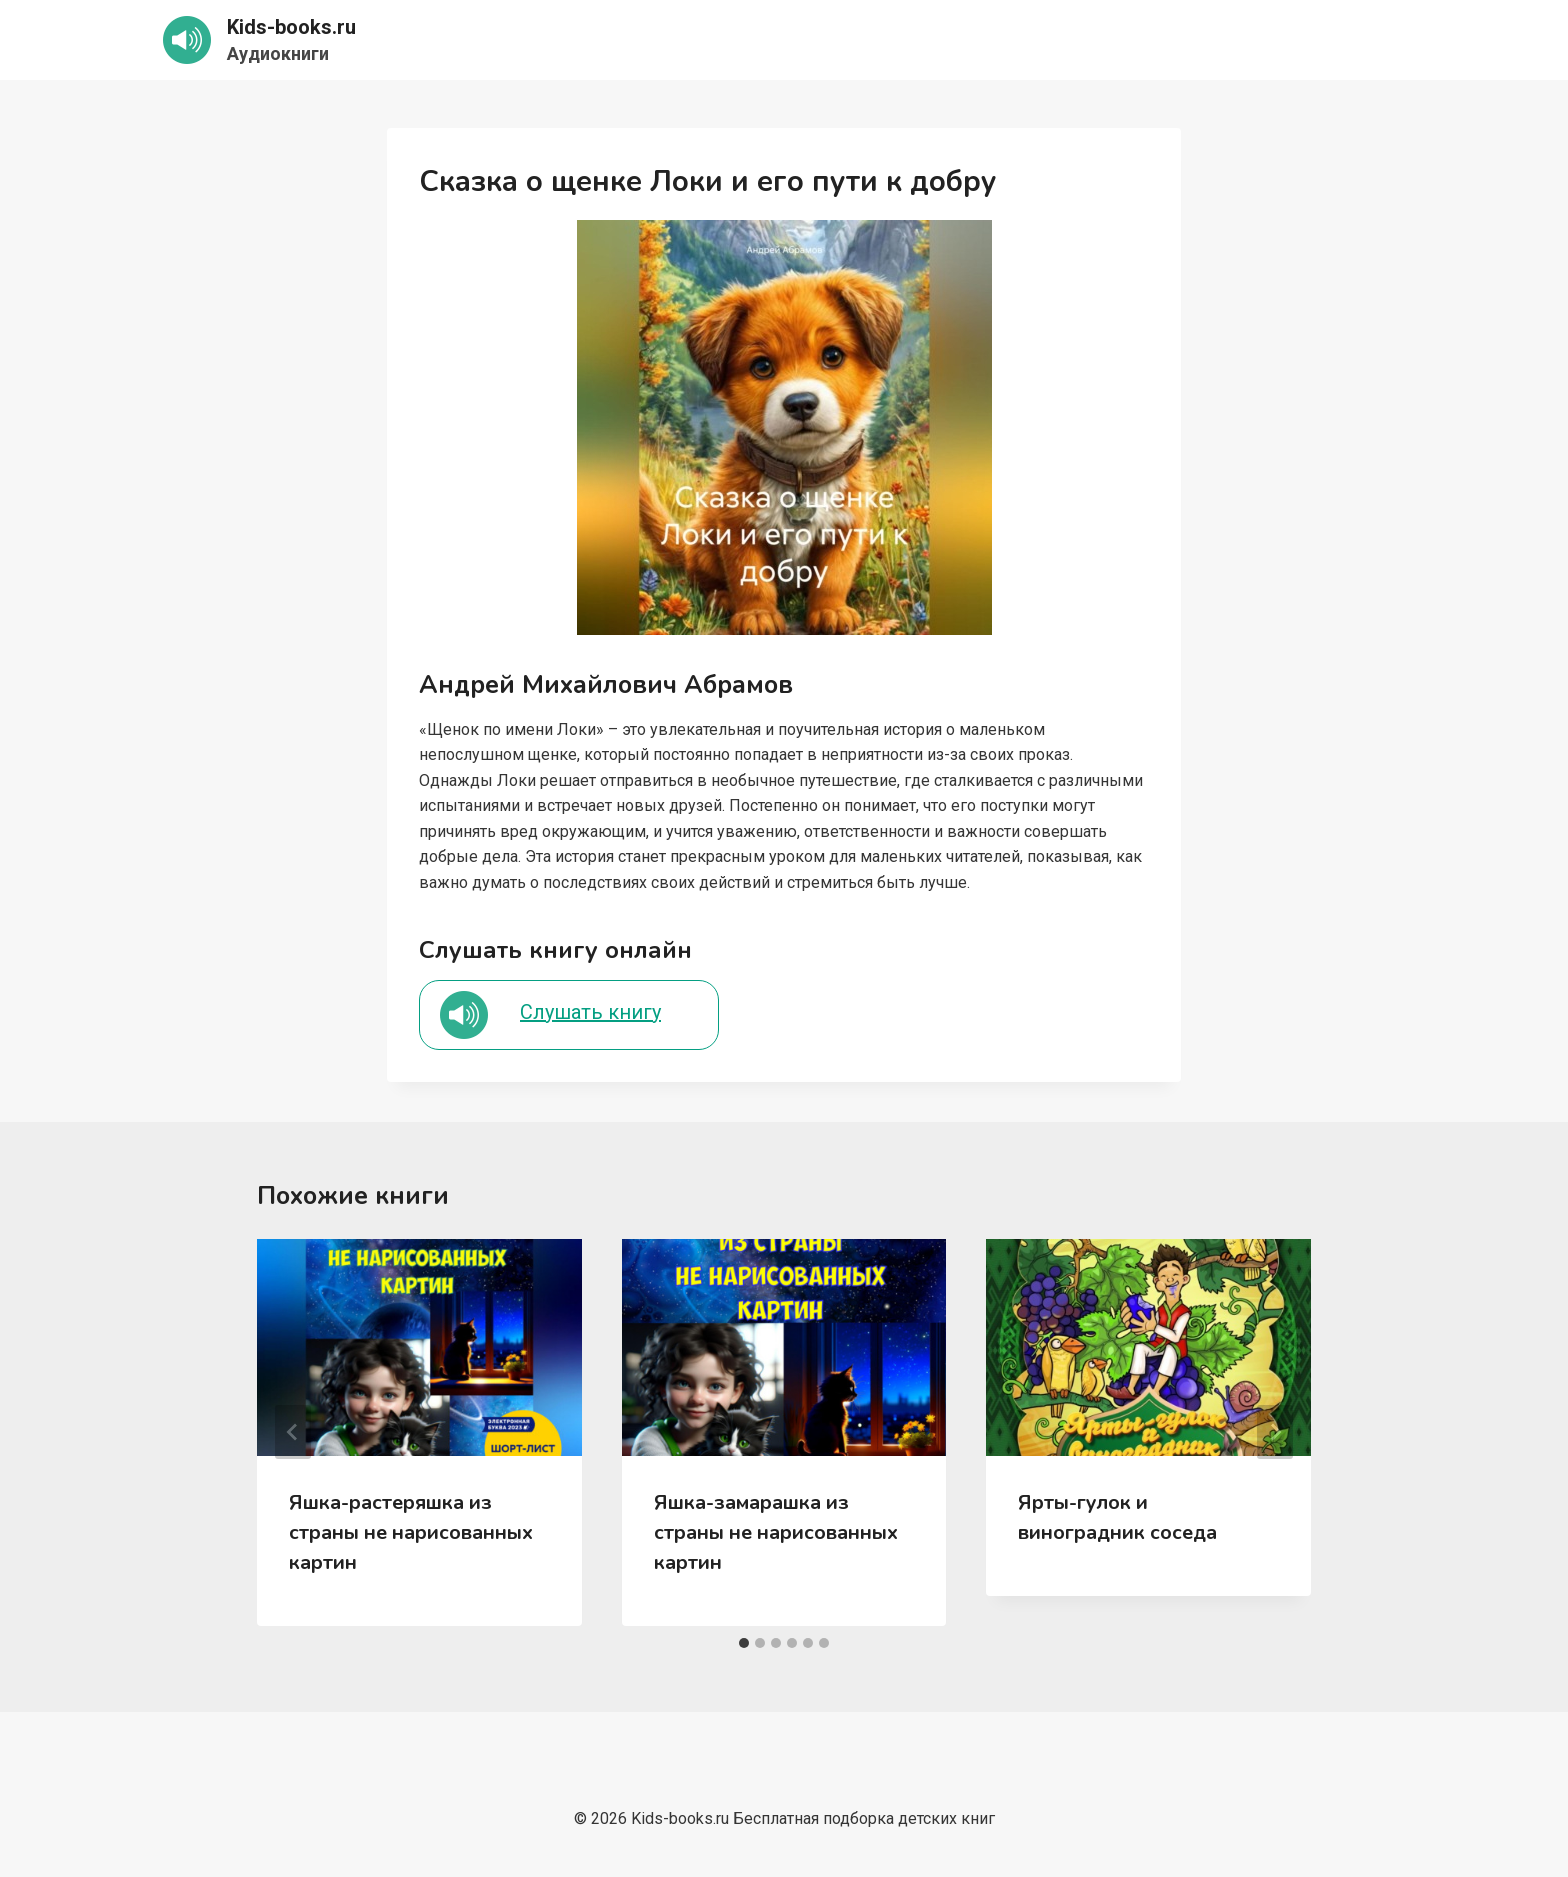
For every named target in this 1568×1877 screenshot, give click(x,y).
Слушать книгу (590, 1012)
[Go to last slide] (293, 1432)
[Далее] (1275, 1432)
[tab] (744, 1643)
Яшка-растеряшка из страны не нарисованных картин (411, 1532)
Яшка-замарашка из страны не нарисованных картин (776, 1532)
